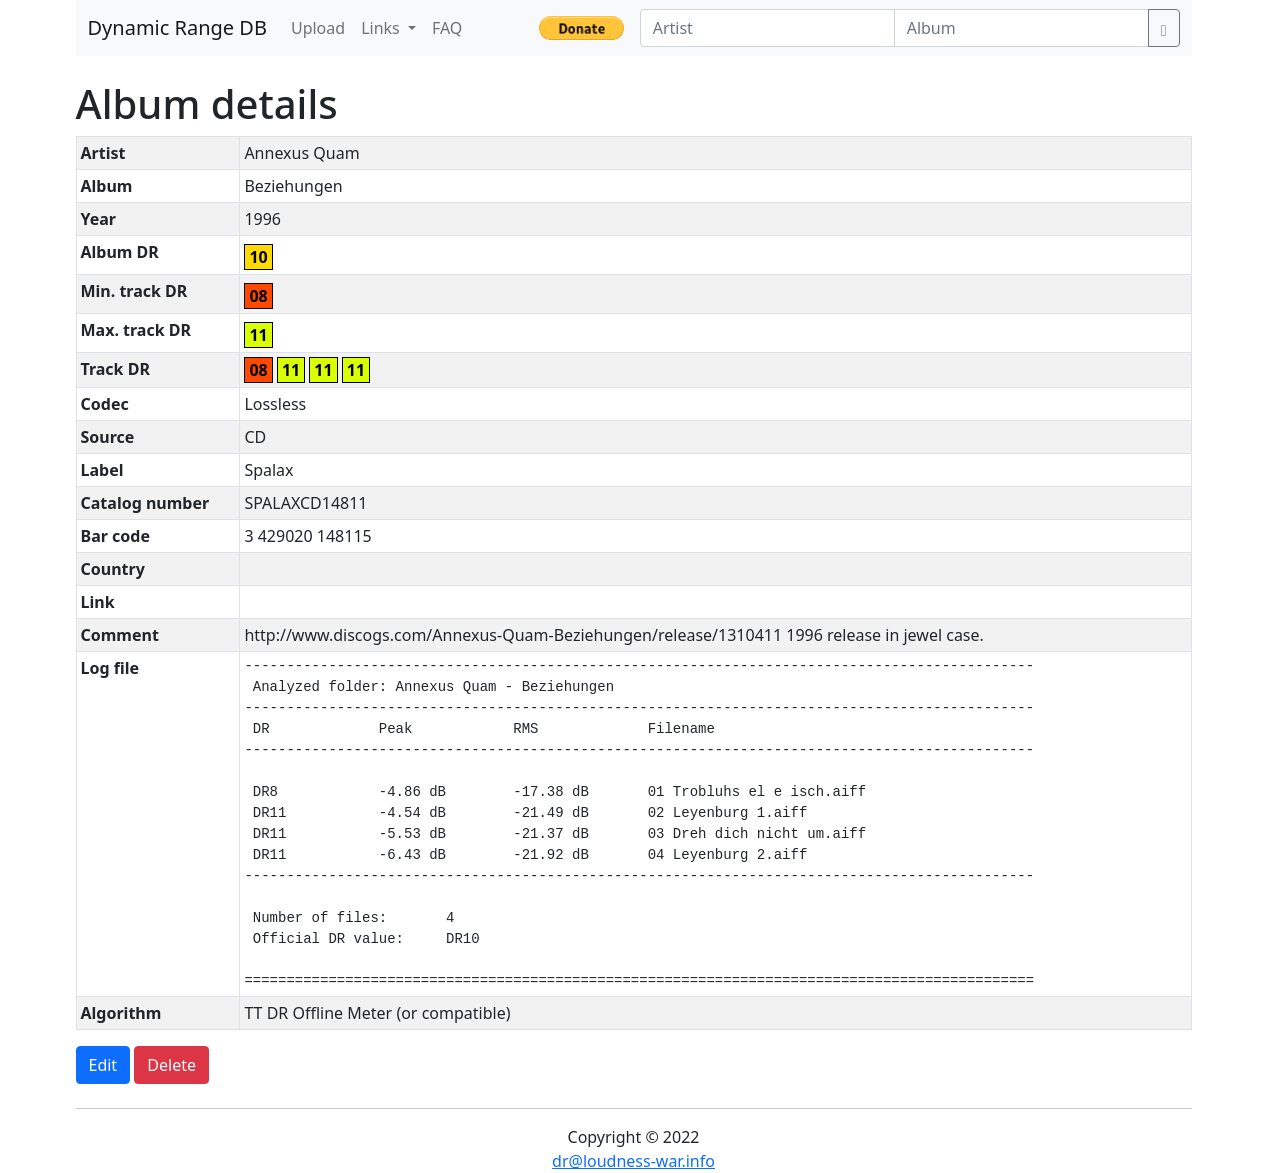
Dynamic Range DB (177, 27)
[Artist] (767, 28)
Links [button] (382, 28)
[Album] (1021, 28)
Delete (171, 1065)
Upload (318, 28)
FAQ (447, 28)
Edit (103, 1065)
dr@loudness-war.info (633, 1161)
